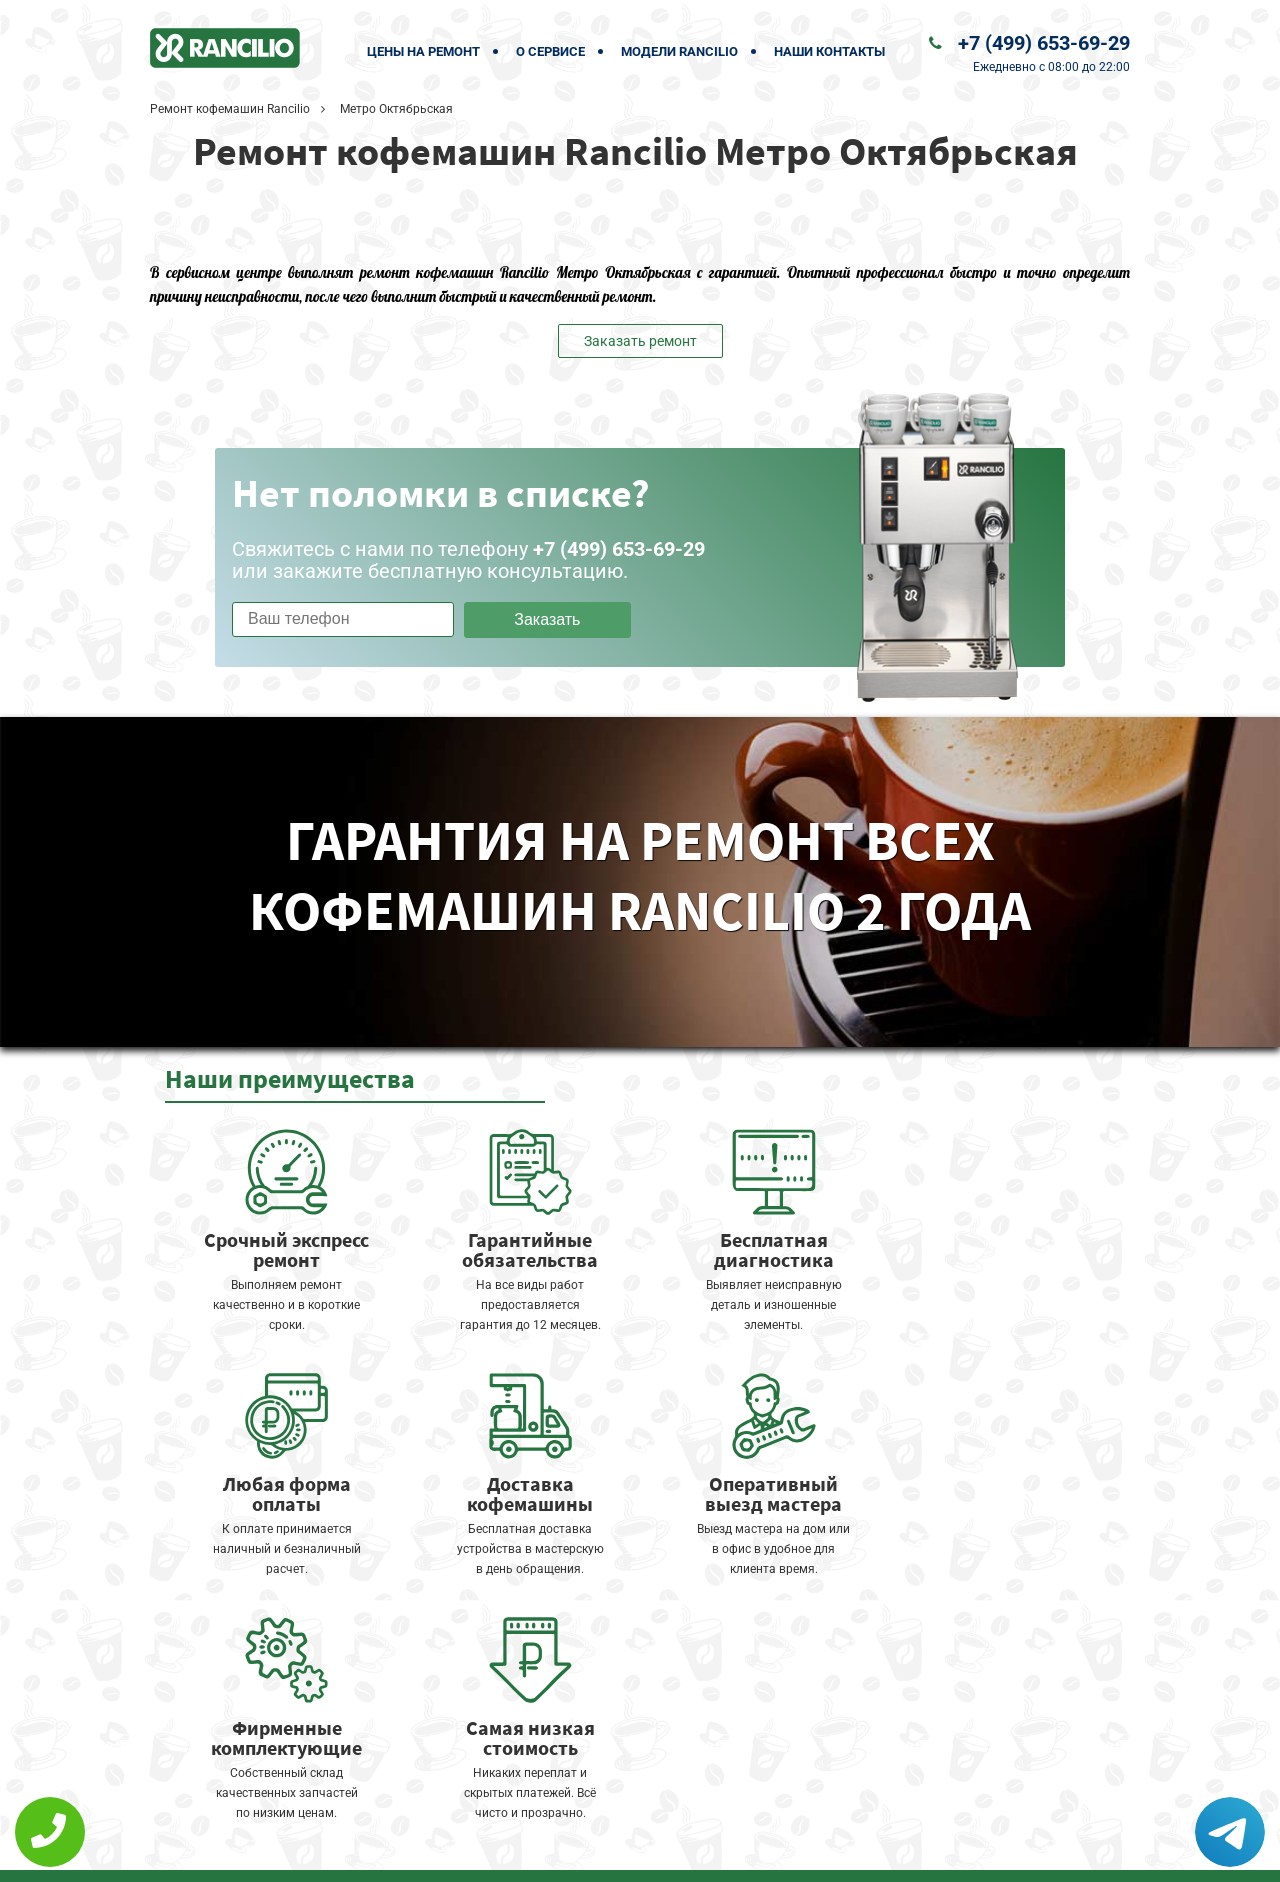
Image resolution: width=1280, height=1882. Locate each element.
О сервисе (550, 51)
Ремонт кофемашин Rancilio (230, 109)
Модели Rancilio (679, 51)
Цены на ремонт (423, 51)
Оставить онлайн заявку (700, 1807)
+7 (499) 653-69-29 (1044, 43)
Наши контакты (829, 51)
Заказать (547, 619)
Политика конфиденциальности (500, 1853)
